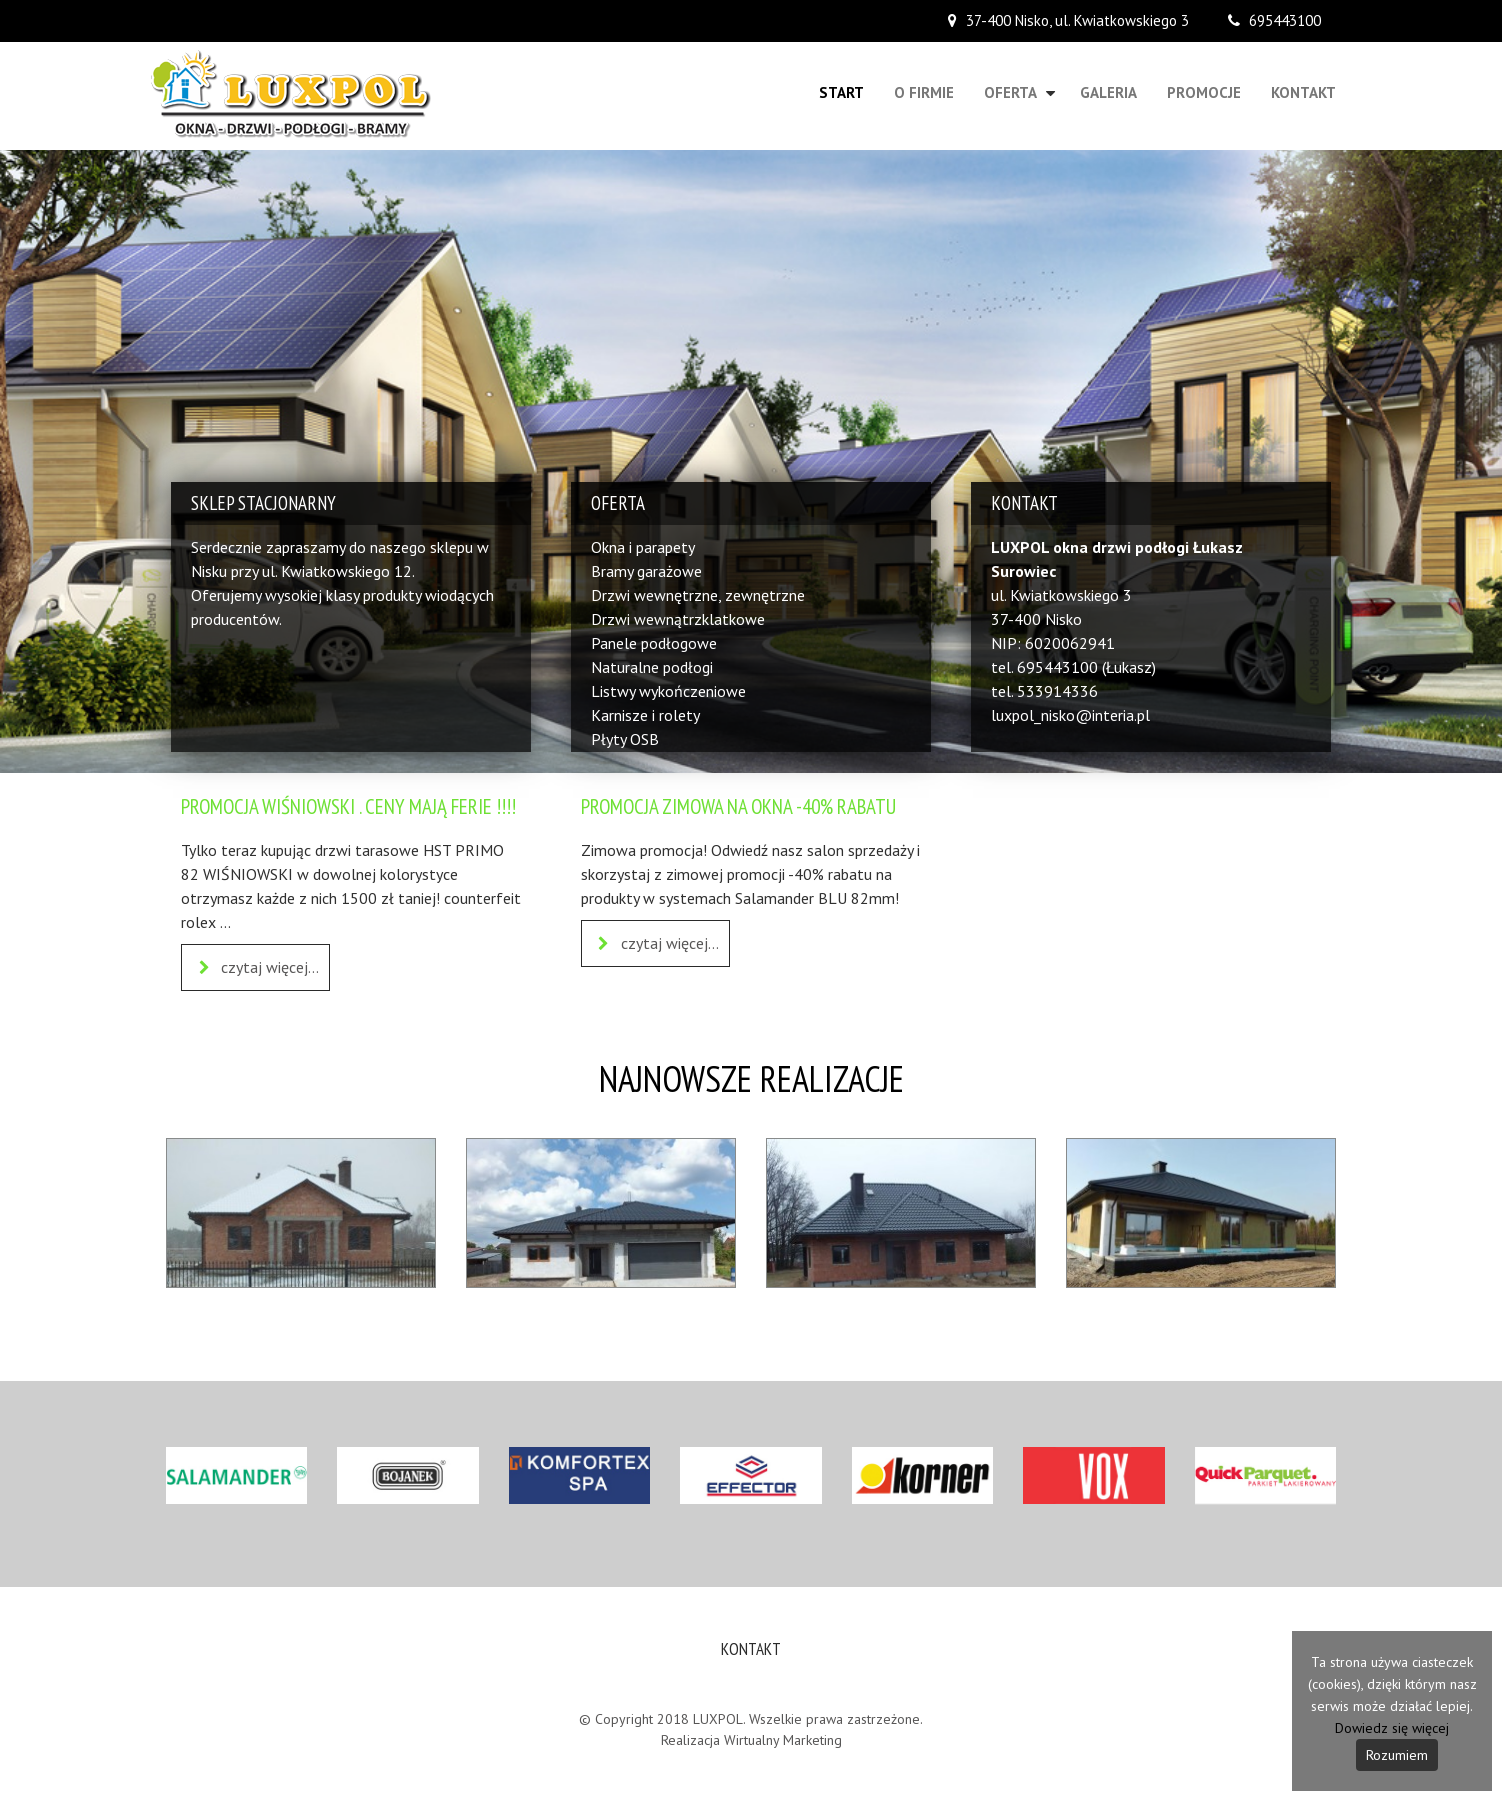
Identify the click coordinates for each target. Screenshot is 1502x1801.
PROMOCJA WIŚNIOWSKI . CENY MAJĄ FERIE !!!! (348, 806)
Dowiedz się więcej (1392, 1728)
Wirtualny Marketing (783, 1740)
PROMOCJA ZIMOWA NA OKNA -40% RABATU (738, 806)
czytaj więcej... (255, 968)
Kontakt (1303, 92)
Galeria (1108, 92)
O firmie (924, 92)
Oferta (1010, 92)
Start (841, 92)
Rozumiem (1397, 1755)
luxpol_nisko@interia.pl (1070, 715)
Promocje (1204, 92)
